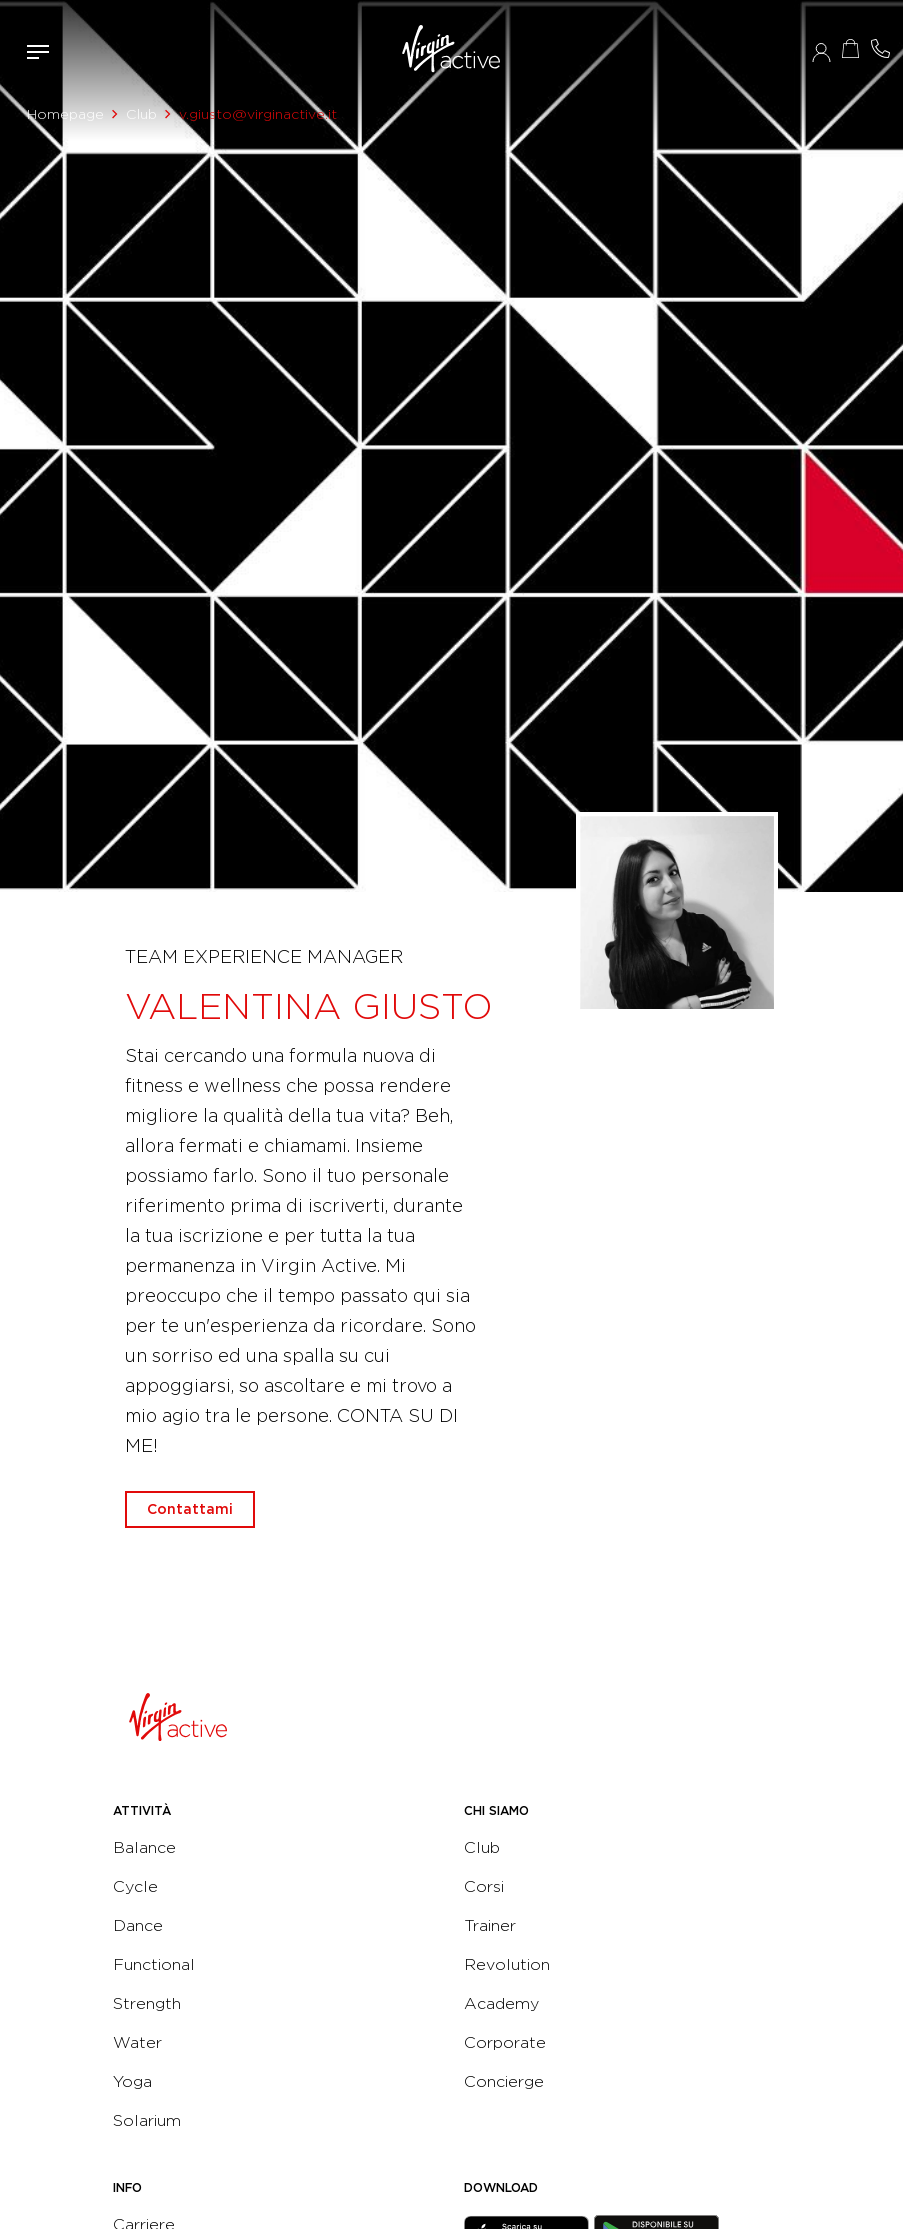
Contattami (881, 48)
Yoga (132, 2081)
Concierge (504, 2081)
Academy (501, 2003)
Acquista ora (851, 48)
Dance (138, 1925)
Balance (144, 1847)
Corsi (484, 1886)
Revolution (507, 1964)
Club (141, 114)
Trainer (490, 1925)
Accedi (821, 52)
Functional (154, 1964)
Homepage (65, 114)
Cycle (135, 1886)
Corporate (505, 2042)
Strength (147, 2003)
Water (137, 2042)
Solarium (147, 2120)
